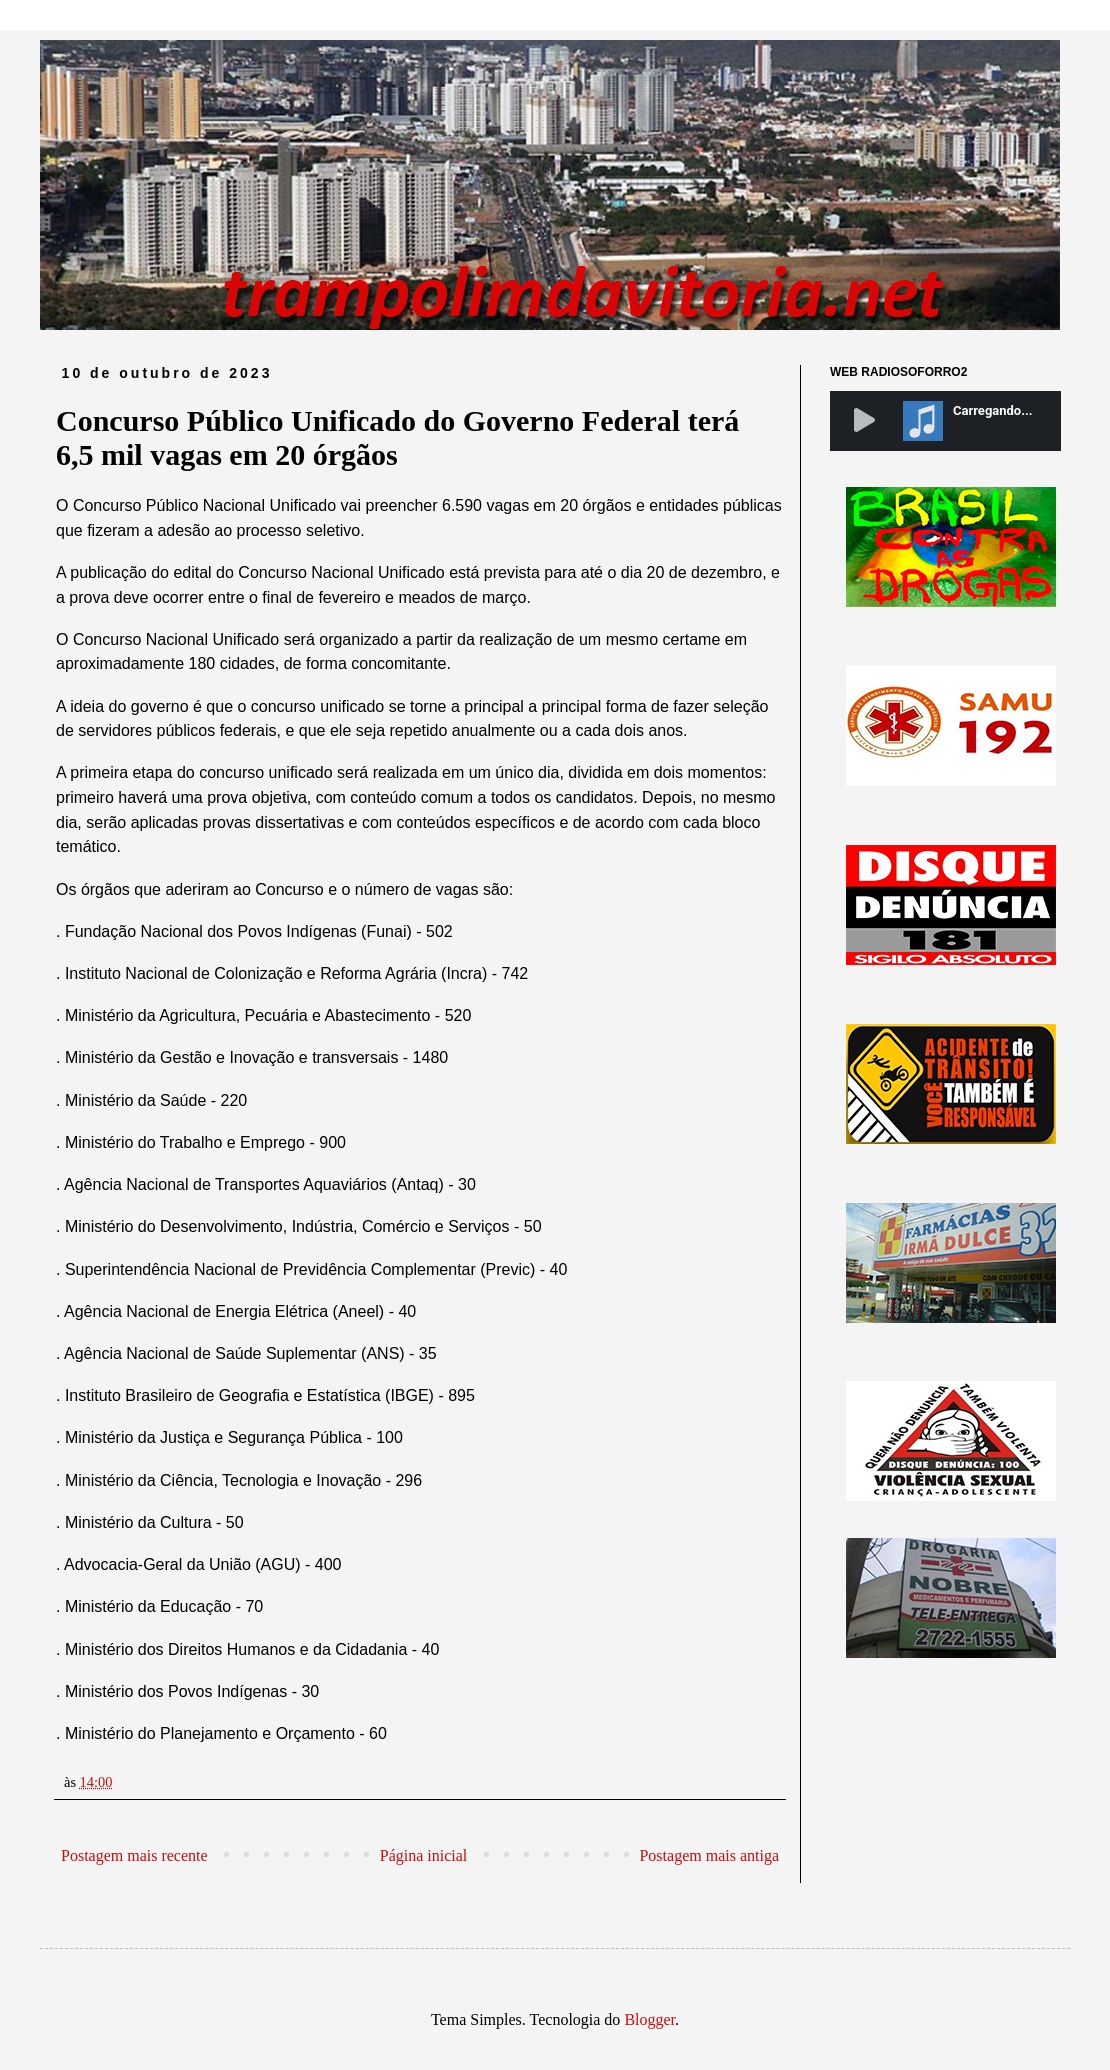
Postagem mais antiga (709, 1855)
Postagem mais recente (134, 1855)
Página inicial (424, 1855)
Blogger (649, 2019)
